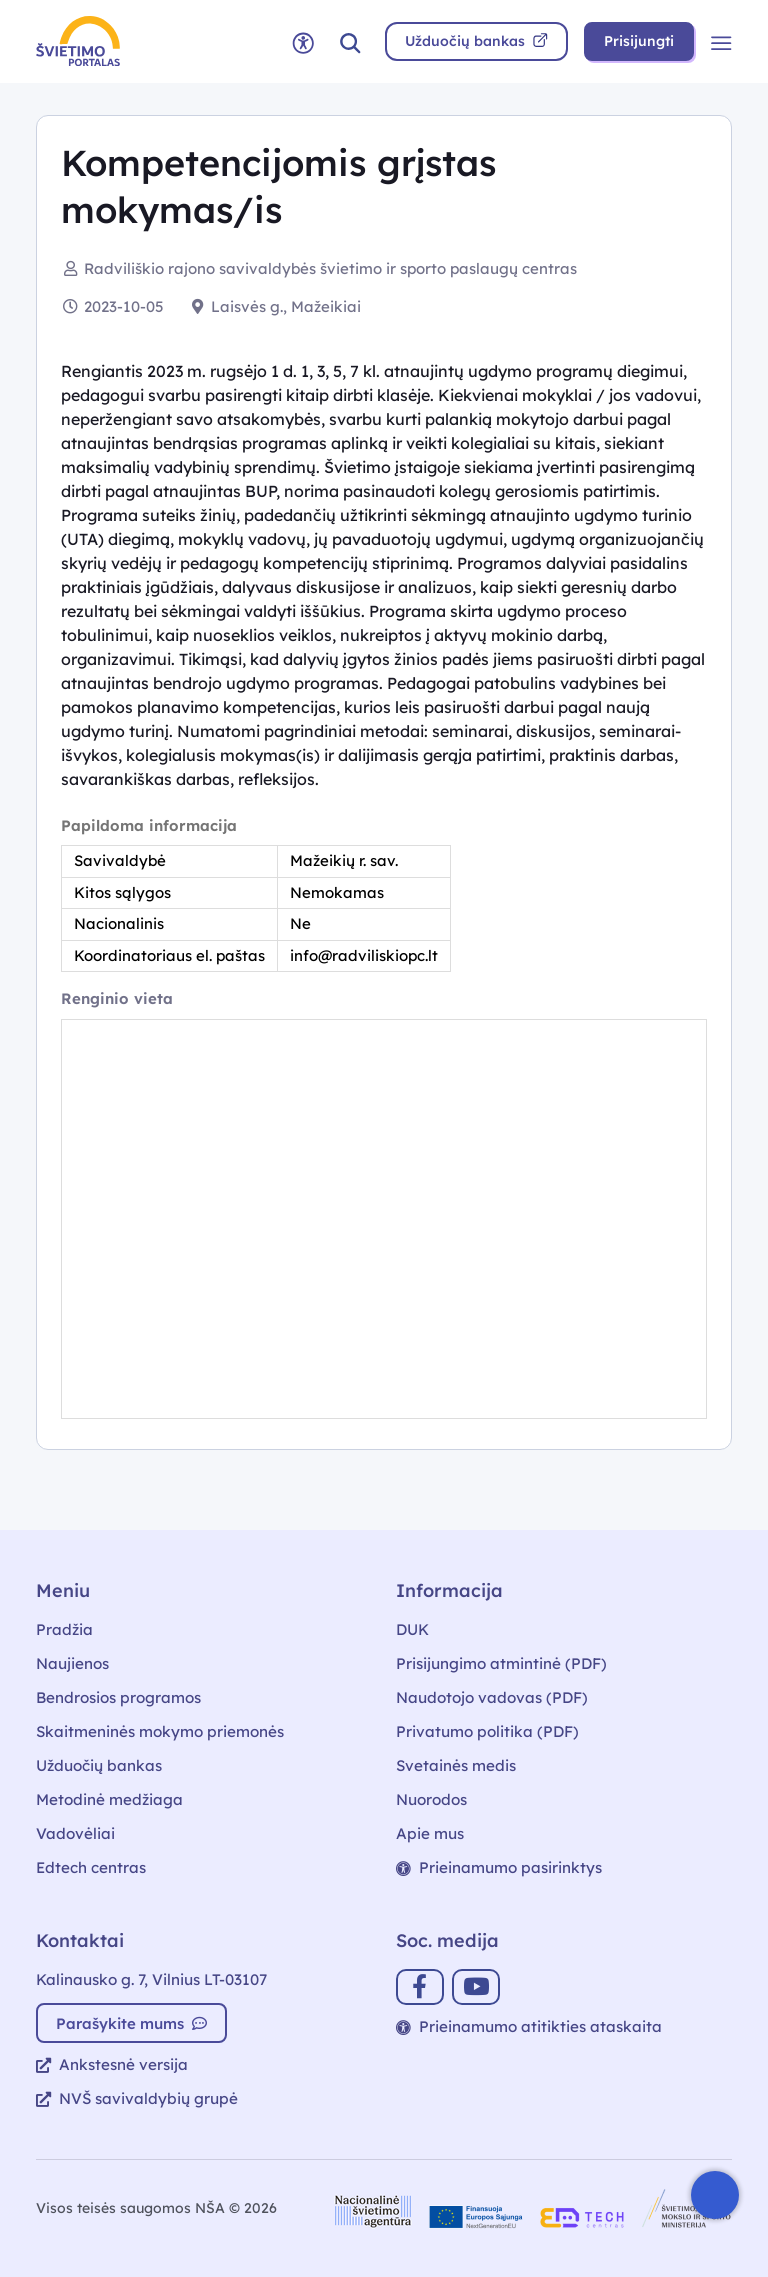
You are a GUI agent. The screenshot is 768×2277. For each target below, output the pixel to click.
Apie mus (430, 1833)
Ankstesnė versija (112, 2064)
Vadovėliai (75, 1833)
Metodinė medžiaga (109, 1799)
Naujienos (72, 1663)
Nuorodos (431, 1799)
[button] (350, 41)
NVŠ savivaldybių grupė (137, 2098)
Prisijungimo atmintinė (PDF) (501, 1663)
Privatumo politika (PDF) (487, 1731)
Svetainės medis (456, 1765)
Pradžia (64, 1629)
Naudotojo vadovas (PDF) (492, 1697)
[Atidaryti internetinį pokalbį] (715, 2195)
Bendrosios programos (118, 1697)
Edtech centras (91, 1867)
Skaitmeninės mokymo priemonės (160, 1731)
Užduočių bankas (99, 1765)
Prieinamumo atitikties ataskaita (529, 2026)
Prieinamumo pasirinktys (499, 1867)
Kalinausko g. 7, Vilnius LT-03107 (151, 1979)
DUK (412, 1629)
